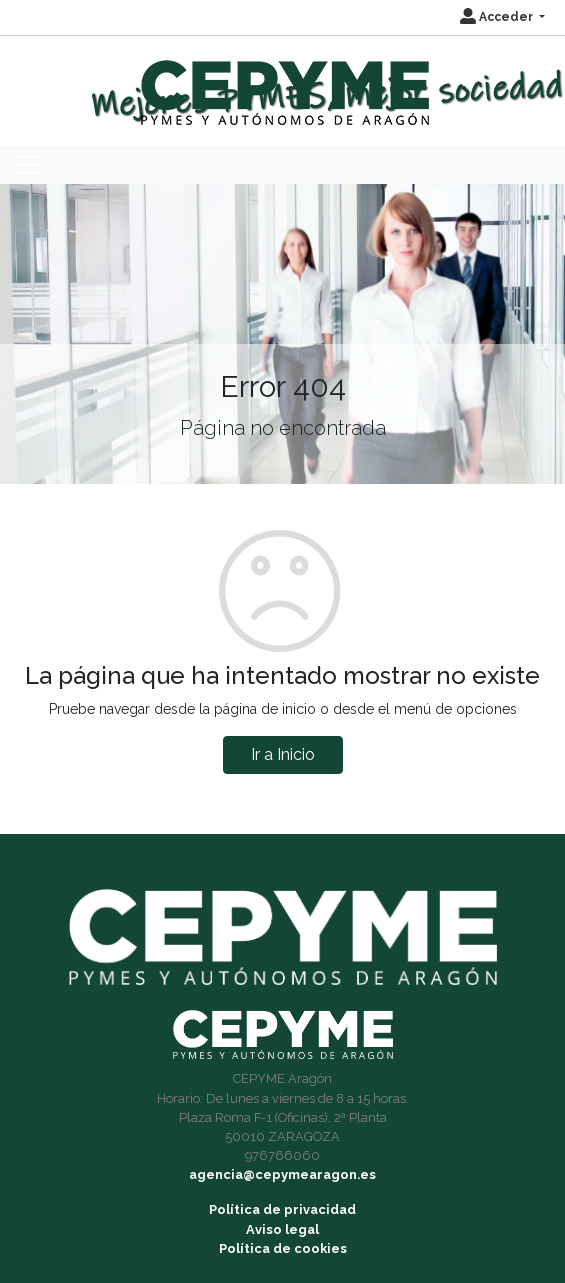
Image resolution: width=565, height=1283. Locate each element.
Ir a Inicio (283, 754)
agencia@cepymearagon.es (282, 1174)
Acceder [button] (498, 17)
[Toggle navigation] (27, 165)
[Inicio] (282, 83)
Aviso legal (282, 1229)
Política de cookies (283, 1248)
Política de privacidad (282, 1209)
